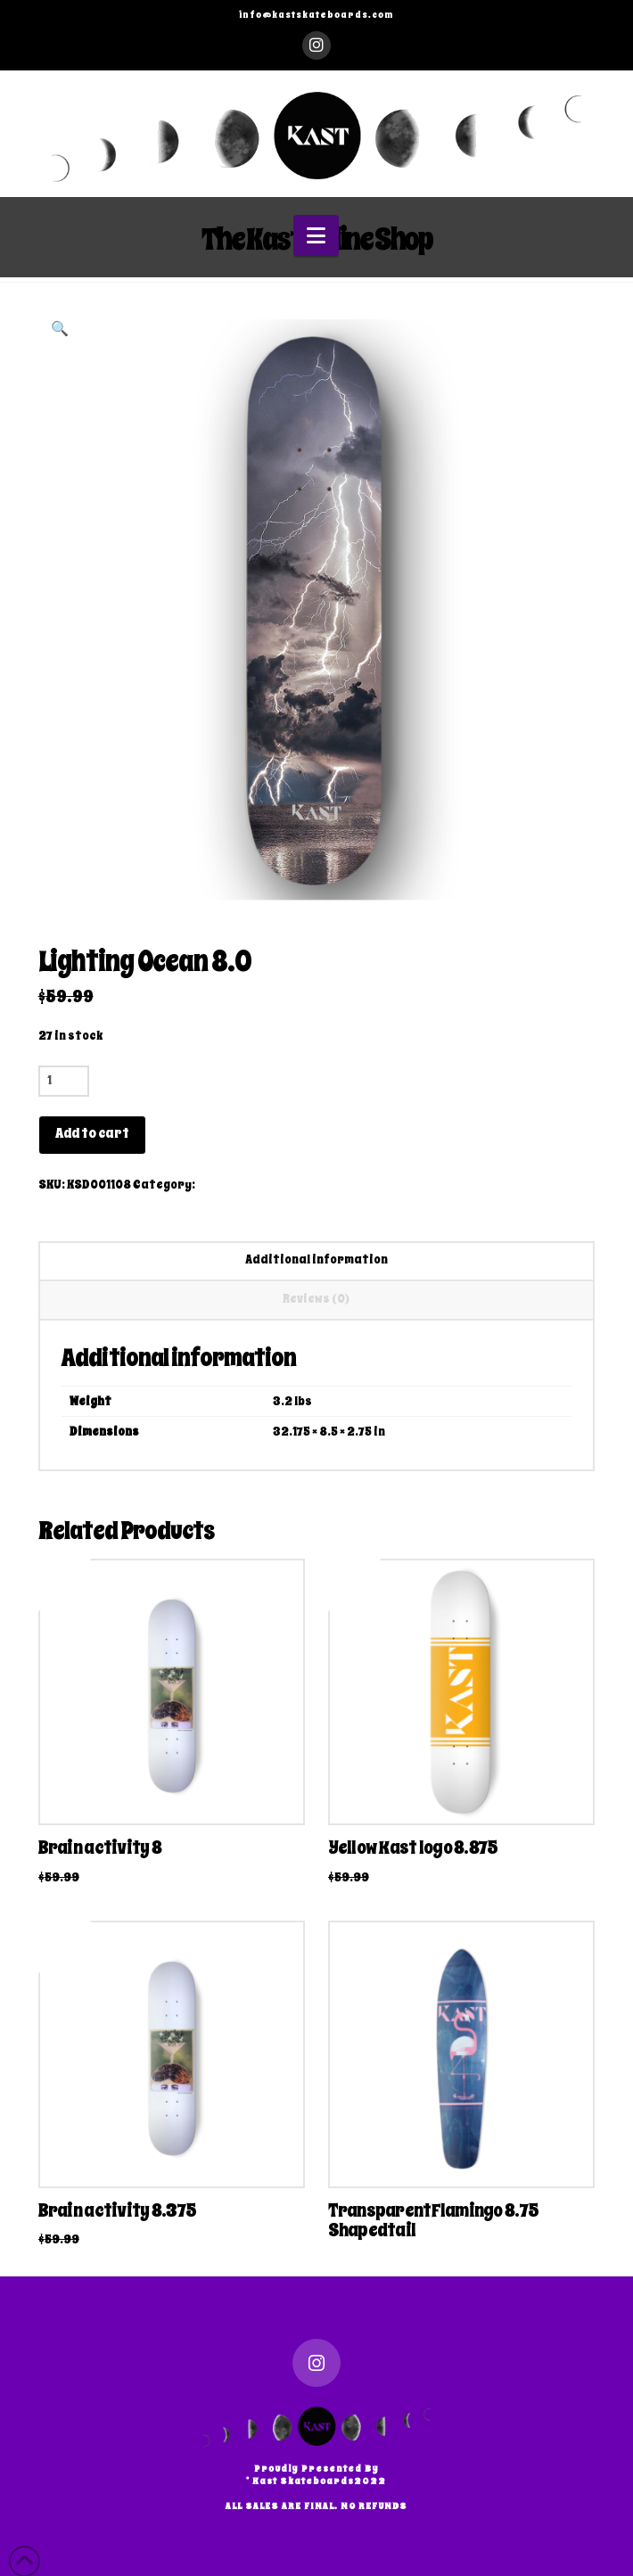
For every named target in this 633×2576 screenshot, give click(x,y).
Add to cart (92, 1133)
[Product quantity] (64, 1081)
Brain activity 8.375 (117, 2210)
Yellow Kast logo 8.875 (413, 1847)
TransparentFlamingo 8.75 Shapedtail (433, 2220)
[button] (316, 236)
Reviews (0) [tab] (316, 1298)
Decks (215, 1184)
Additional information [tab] (316, 1259)
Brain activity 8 (99, 1847)
